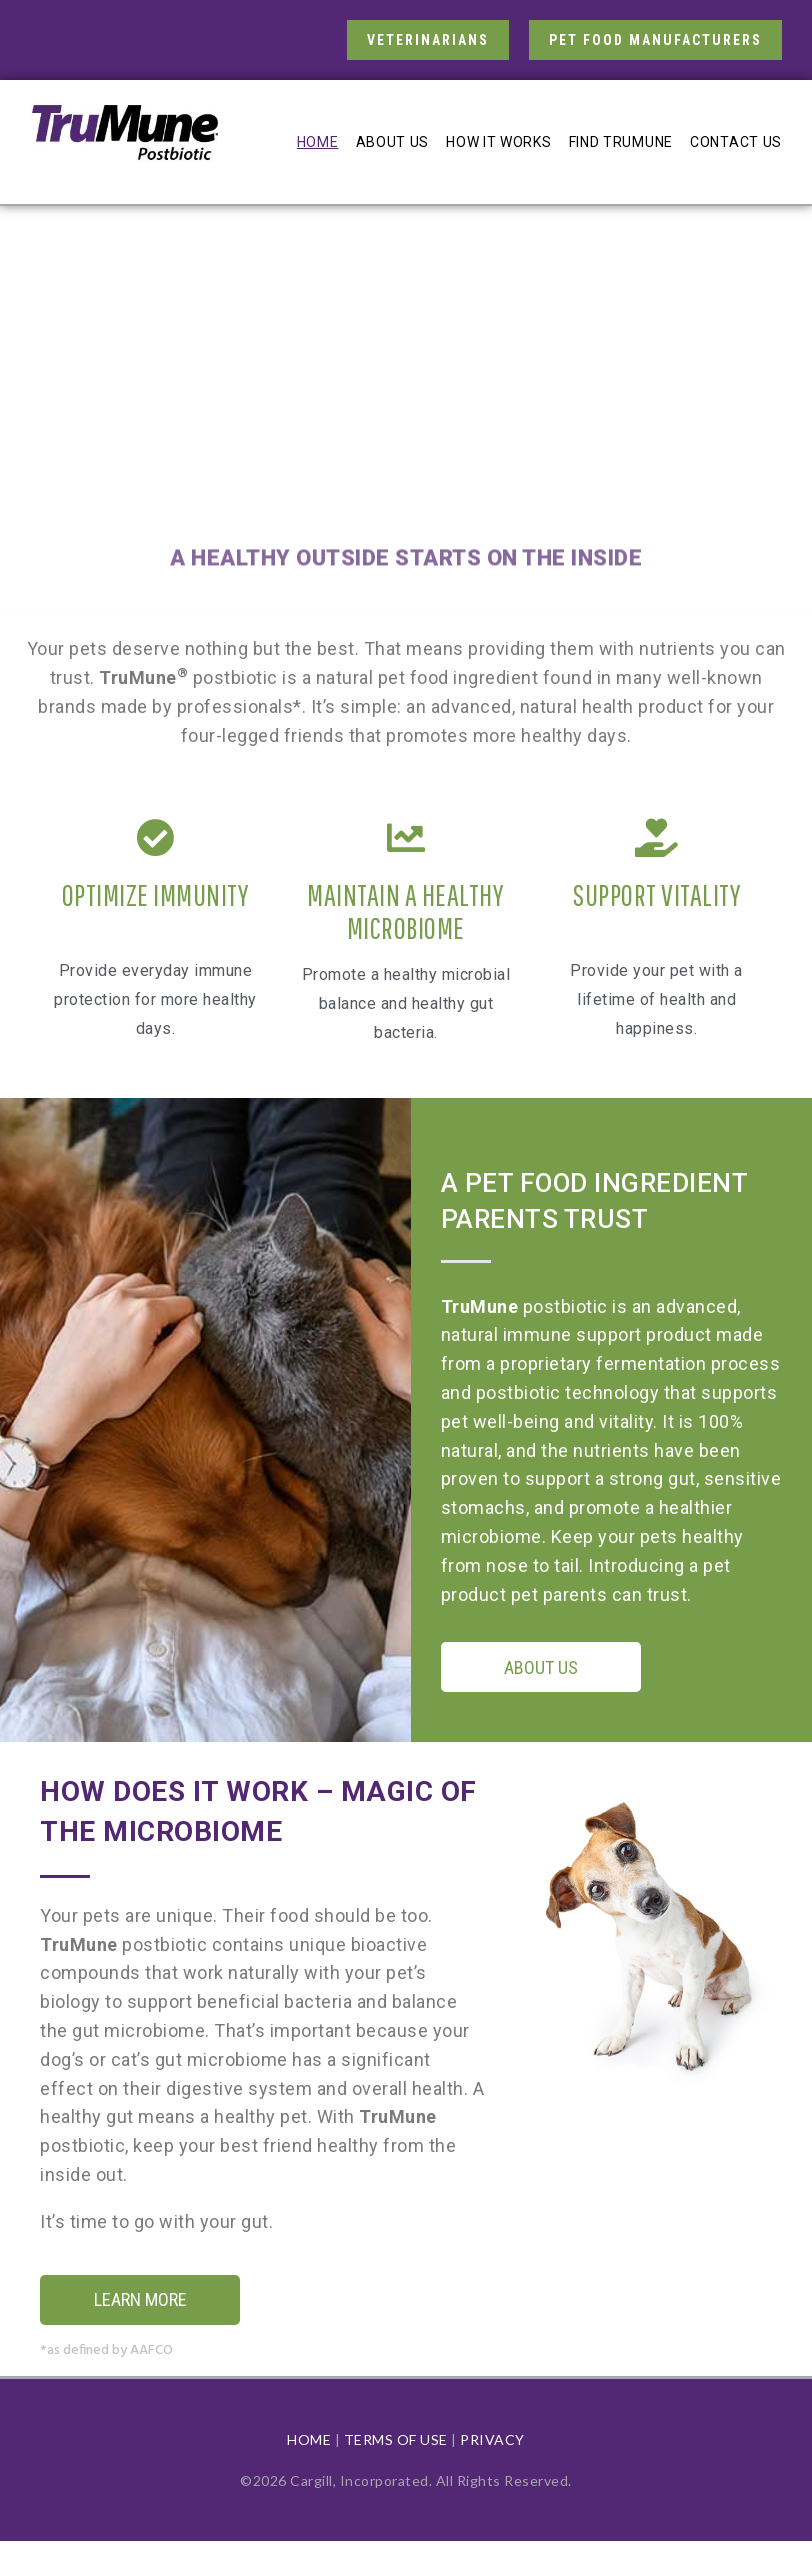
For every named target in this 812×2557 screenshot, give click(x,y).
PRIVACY (492, 2439)
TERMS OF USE (396, 2439)
